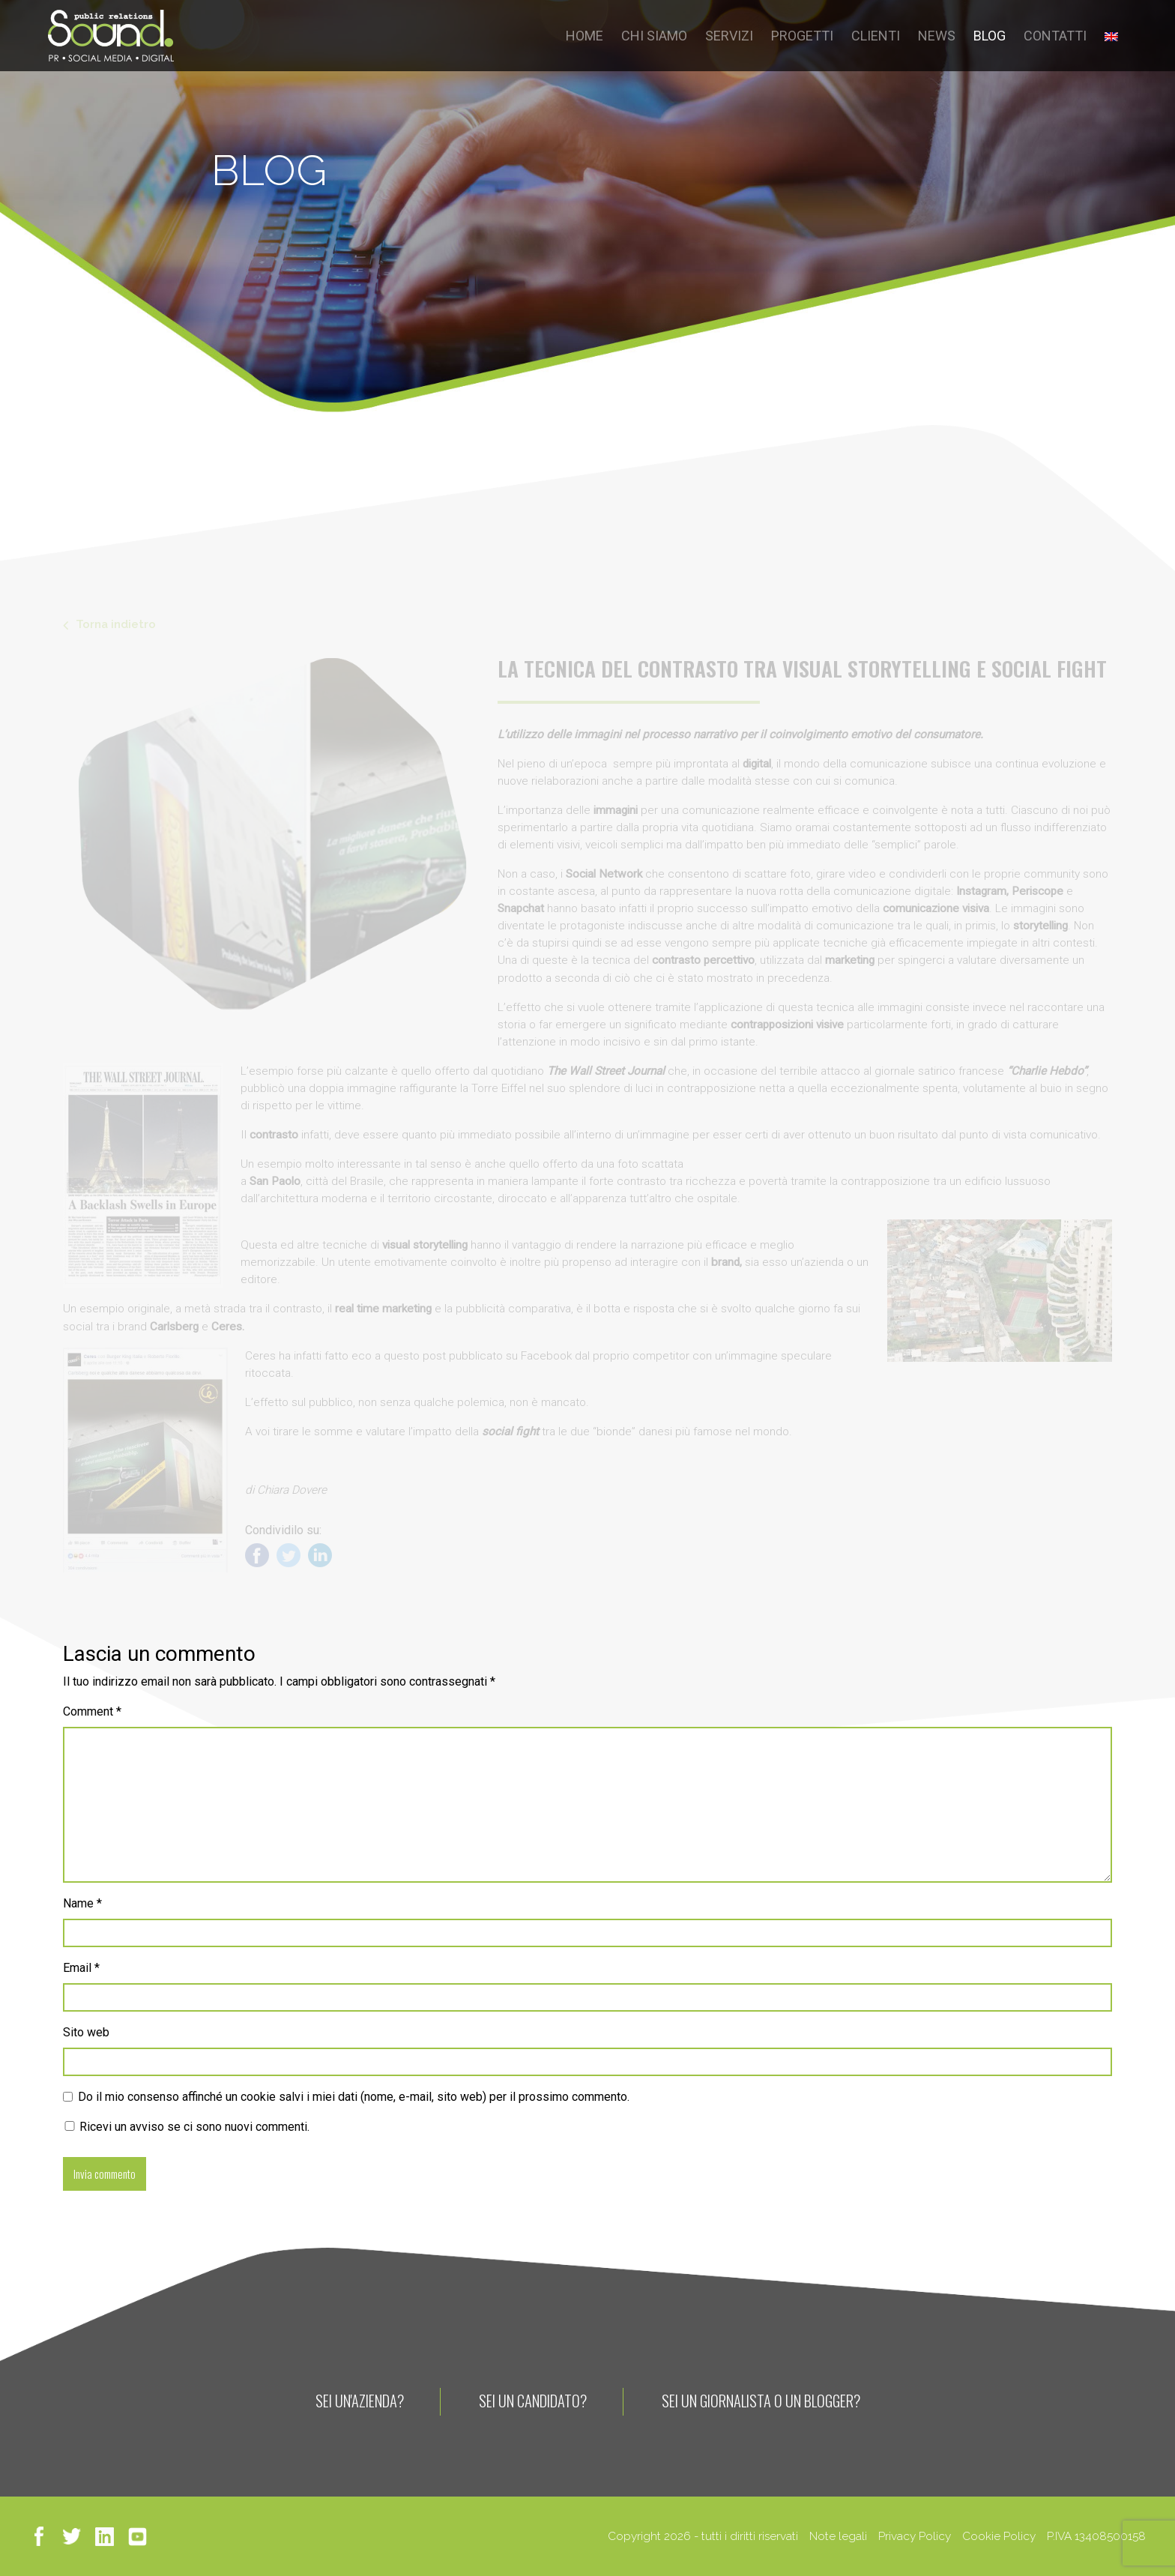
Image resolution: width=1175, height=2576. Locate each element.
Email (81, 1968)
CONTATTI (1055, 35)
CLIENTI (875, 35)
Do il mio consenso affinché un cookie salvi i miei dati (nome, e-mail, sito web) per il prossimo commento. (353, 2097)
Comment (92, 1711)
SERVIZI (729, 35)
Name (82, 1903)
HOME (584, 35)
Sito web (86, 2032)
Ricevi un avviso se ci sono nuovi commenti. (186, 2127)
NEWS (936, 35)
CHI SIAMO (654, 35)
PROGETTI (802, 35)
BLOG (989, 35)
